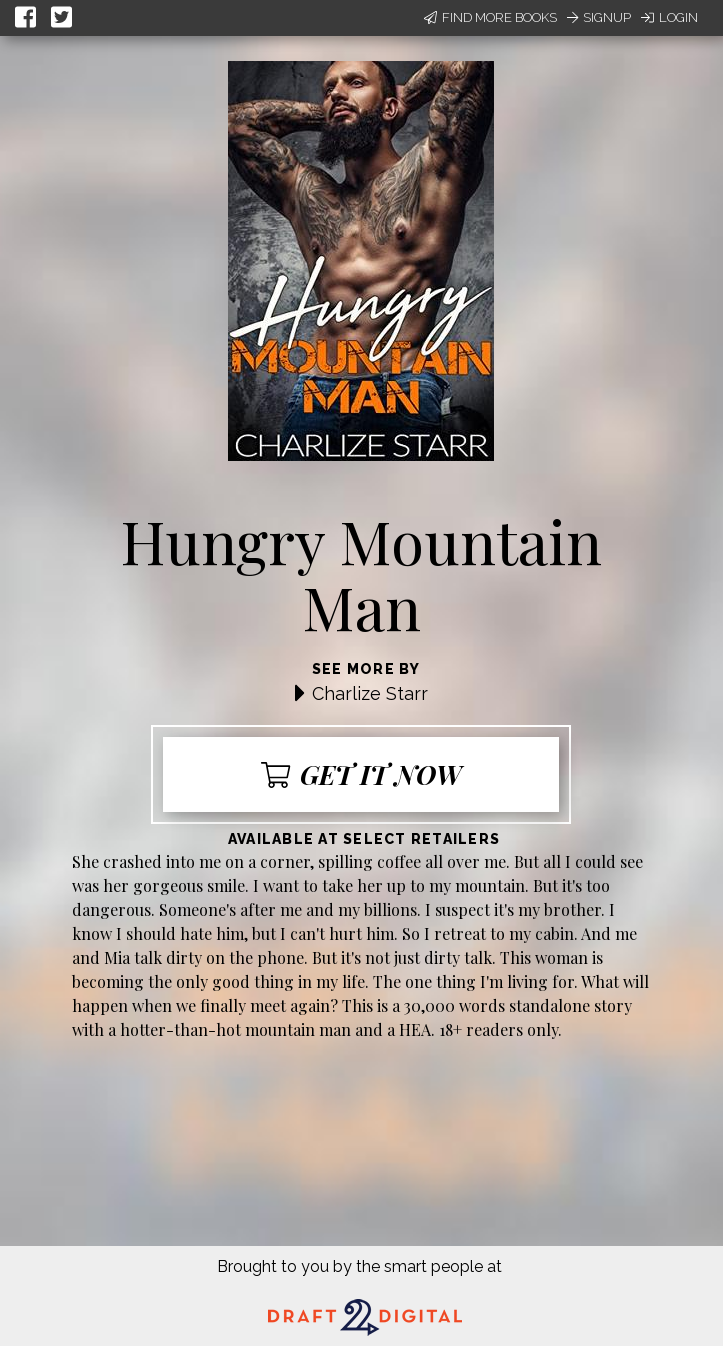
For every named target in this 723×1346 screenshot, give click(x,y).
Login (669, 17)
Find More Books (490, 17)
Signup (599, 17)
